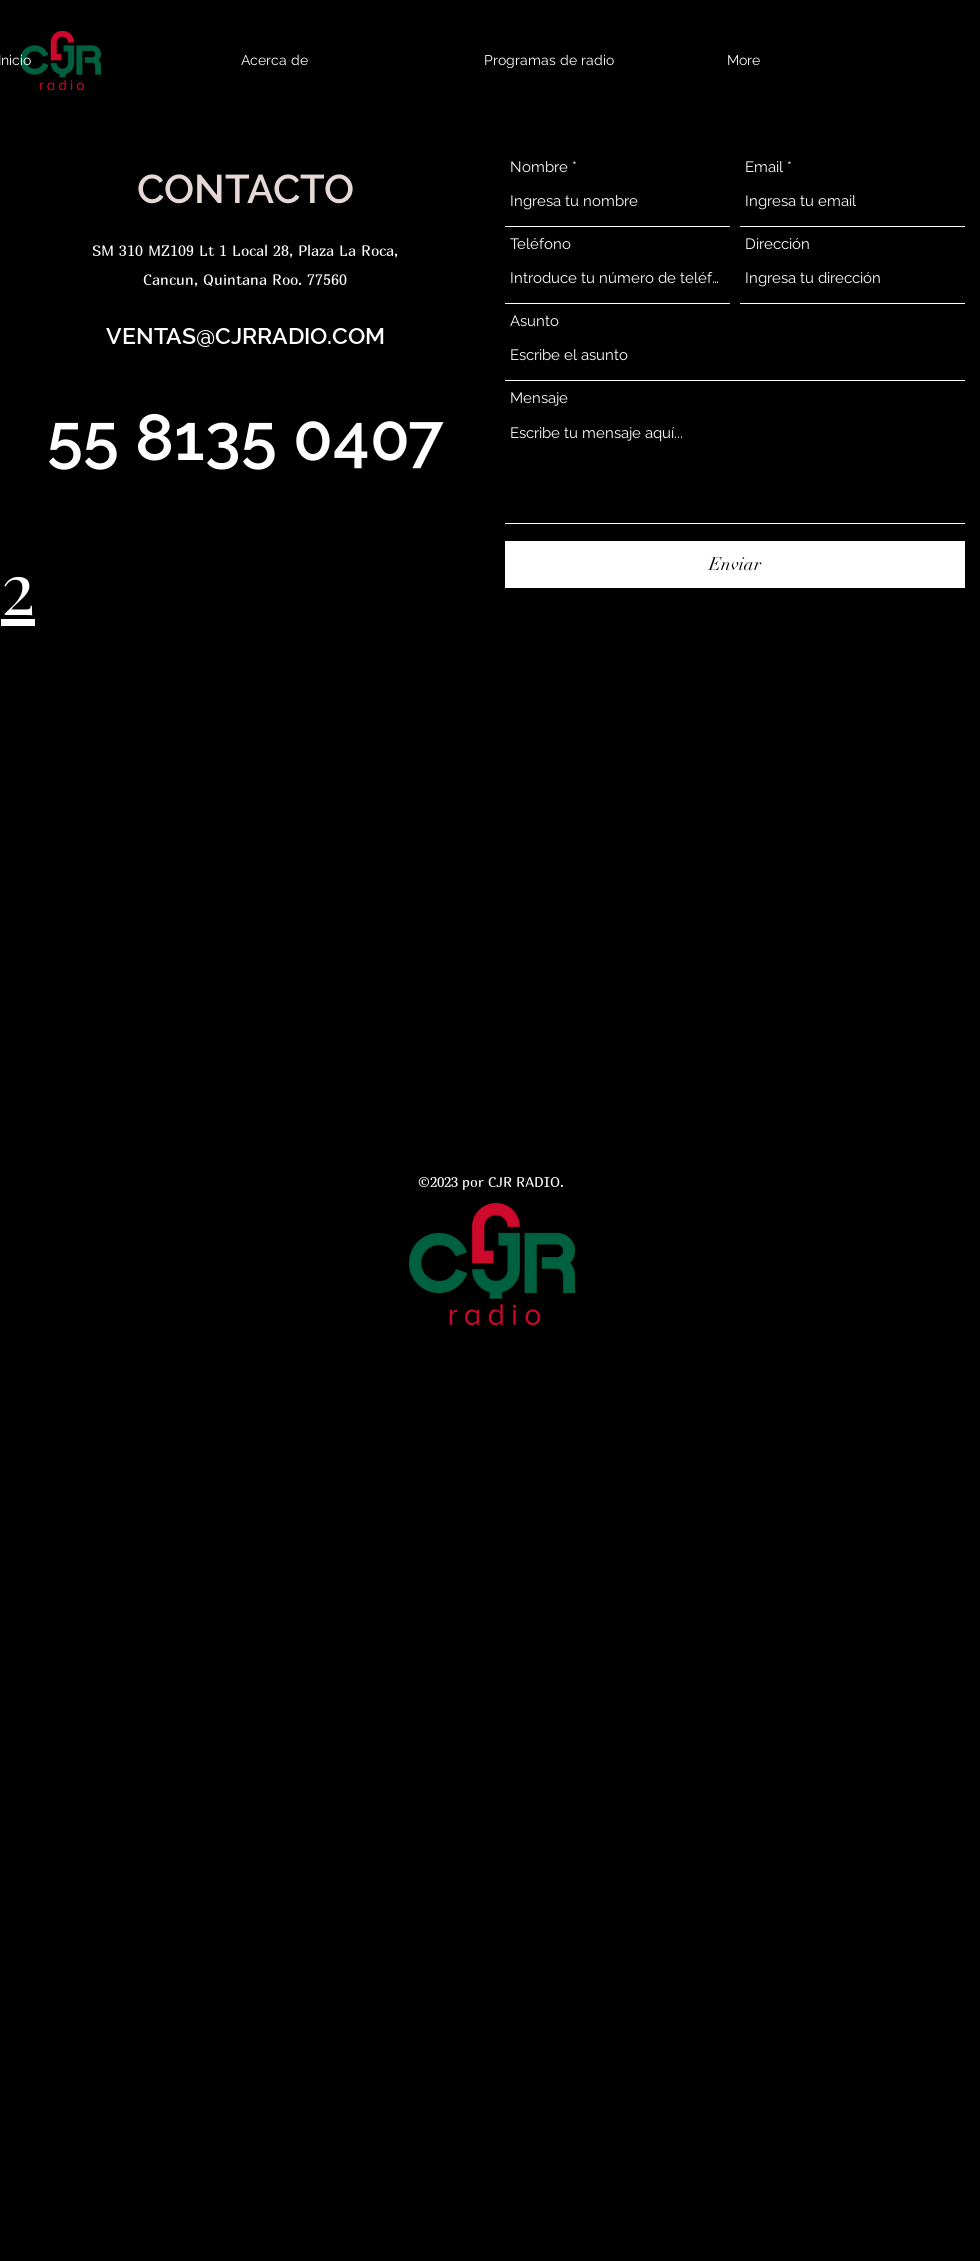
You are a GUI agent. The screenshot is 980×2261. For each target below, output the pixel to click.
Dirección (777, 244)
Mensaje (539, 398)
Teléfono (540, 244)
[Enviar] (735, 564)
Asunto (534, 321)
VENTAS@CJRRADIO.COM (245, 335)
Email (764, 167)
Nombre (539, 167)
